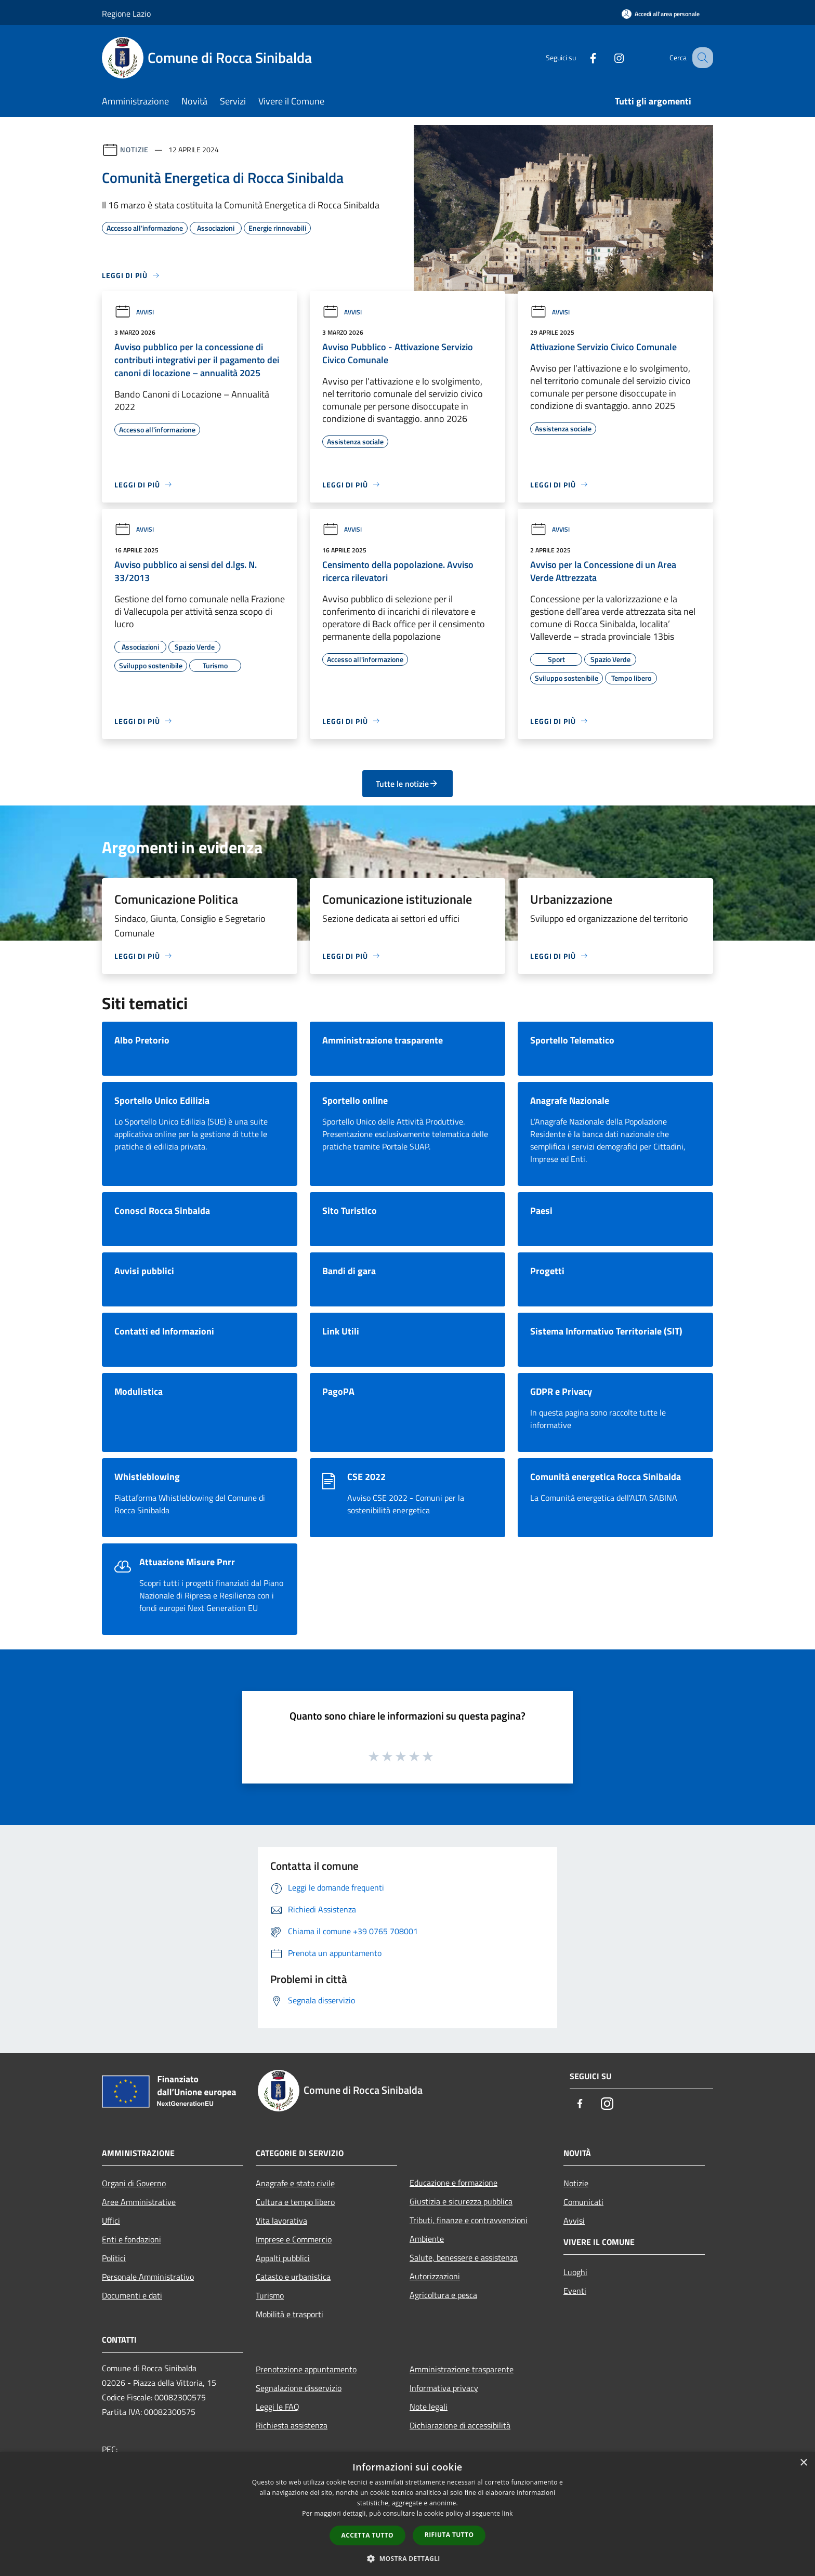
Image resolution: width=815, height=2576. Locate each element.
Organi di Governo (134, 2183)
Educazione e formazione (453, 2182)
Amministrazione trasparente (462, 2369)
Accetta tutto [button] (367, 2535)
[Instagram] (608, 57)
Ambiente (427, 2238)
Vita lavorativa (281, 2220)
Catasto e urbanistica (293, 2276)
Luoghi (575, 2272)
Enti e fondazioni (131, 2239)
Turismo (270, 2295)
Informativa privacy (444, 2388)
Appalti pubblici (283, 2258)
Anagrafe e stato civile (295, 2183)
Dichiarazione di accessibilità (460, 2425)
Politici (114, 2258)
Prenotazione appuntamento (306, 2369)
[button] (407, 2558)
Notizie (134, 149)
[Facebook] (582, 57)
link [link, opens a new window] (507, 2513)
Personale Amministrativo (148, 2276)
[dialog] (407, 2514)
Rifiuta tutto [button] (449, 2534)
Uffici (111, 2220)
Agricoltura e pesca (443, 2295)
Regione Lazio (126, 13)
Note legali (429, 2406)
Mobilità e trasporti (289, 2314)
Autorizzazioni (435, 2276)
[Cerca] (700, 57)
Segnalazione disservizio (298, 2388)
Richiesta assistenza (291, 2425)
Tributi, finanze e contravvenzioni (469, 2220)
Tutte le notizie (407, 783)
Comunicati (583, 2202)
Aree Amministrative (139, 2202)
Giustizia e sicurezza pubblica (461, 2201)
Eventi (574, 2290)
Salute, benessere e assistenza (464, 2257)
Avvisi (134, 312)
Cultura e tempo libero (295, 2202)
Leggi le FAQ (277, 2406)
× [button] (803, 2463)
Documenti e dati (132, 2295)
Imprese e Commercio (294, 2239)
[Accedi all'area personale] (660, 14)
